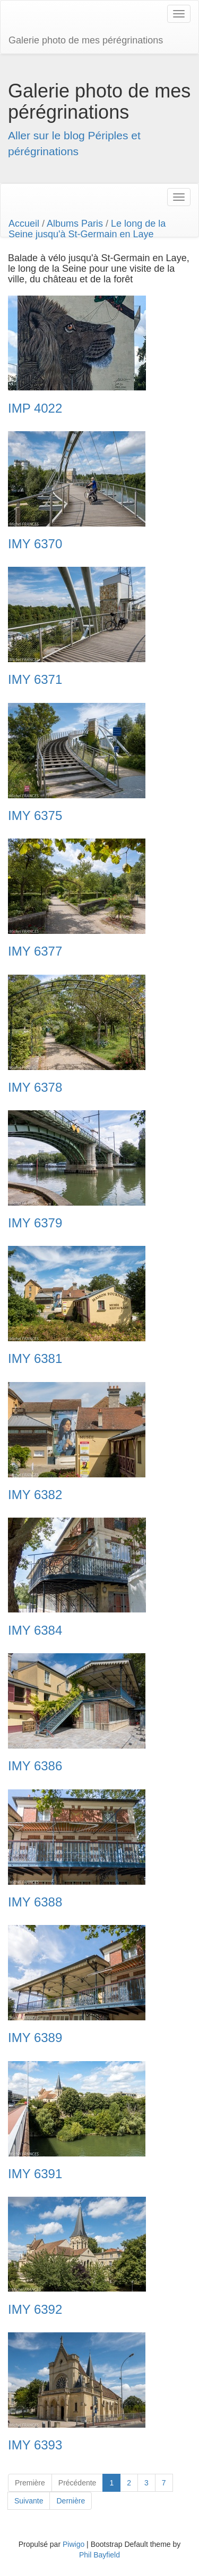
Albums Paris (75, 223)
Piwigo (73, 2544)
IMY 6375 (35, 816)
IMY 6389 (35, 2038)
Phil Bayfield (99, 2555)
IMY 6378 (35, 1087)
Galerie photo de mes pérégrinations (85, 40)
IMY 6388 (35, 1902)
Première (30, 2483)
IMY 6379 (35, 1223)
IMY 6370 (35, 544)
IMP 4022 (35, 408)
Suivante (28, 2501)
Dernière (70, 2501)
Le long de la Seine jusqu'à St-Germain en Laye (87, 228)
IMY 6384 (35, 1630)
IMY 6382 (35, 1495)
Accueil (23, 223)
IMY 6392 (35, 2309)
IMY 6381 (35, 1359)
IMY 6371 (35, 680)
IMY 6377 (35, 951)
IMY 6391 (35, 2174)
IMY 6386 (35, 1766)
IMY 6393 (35, 2445)
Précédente (77, 2483)
